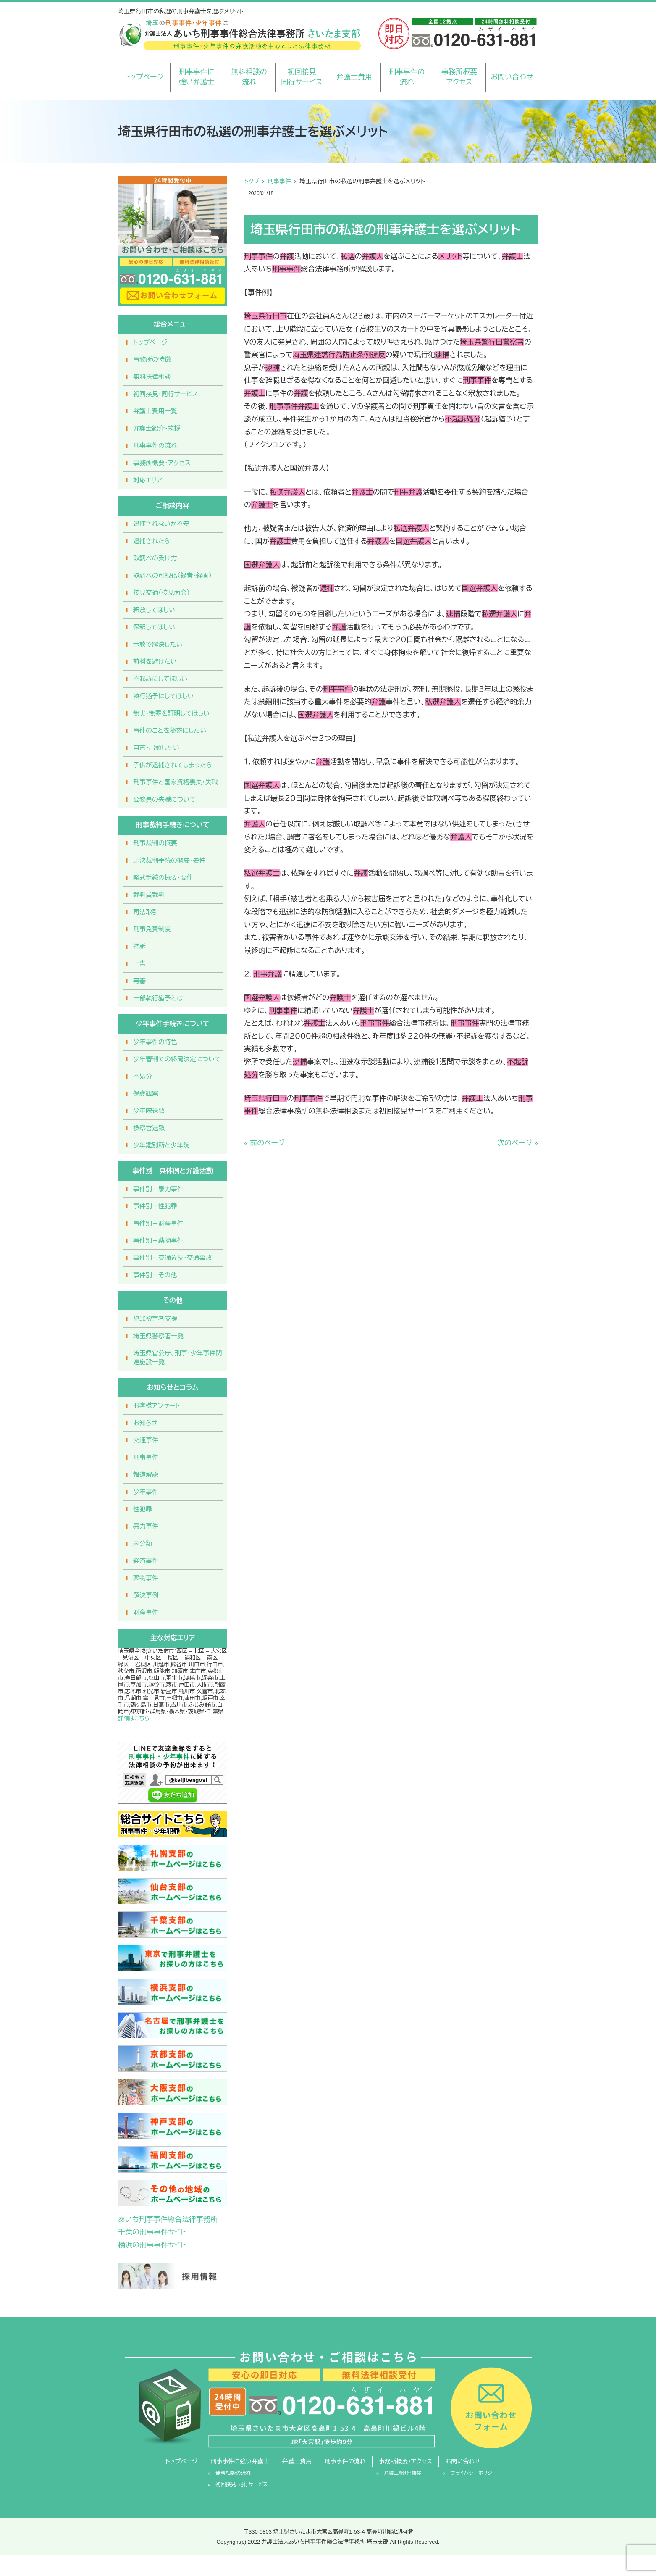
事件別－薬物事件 (158, 1240)
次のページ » (517, 1143)
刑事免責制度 (152, 929)
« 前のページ (264, 1143)
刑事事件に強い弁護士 (197, 77)
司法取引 (145, 912)
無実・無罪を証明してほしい (171, 713)
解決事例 (145, 1595)
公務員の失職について (164, 799)
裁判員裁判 (149, 894)
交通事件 (145, 1440)
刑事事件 (279, 181)
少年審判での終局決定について (177, 1059)
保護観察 (145, 1093)
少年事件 (145, 1491)
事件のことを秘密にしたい (169, 730)
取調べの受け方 (155, 558)
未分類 (142, 1543)
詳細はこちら (134, 1718)
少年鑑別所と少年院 (161, 1145)
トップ (251, 181)
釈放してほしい (154, 609)
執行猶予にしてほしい (163, 696)
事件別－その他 (155, 1275)
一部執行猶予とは (158, 998)
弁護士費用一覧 (155, 411)
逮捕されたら (151, 541)
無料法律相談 (152, 376)
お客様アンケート (156, 1405)
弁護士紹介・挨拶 (157, 428)
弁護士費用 (354, 77)
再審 (139, 980)
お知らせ (145, 1422)
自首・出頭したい (156, 747)
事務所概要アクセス (459, 77)
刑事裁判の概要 (155, 843)
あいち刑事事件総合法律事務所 (168, 2219)
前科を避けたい (155, 661)
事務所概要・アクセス (162, 462)
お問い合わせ (512, 77)
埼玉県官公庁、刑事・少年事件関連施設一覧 (177, 1358)
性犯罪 (142, 1509)
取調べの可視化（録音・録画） (172, 575)
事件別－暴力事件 (158, 1188)
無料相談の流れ (249, 77)
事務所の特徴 (152, 359)
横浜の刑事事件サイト (152, 2245)
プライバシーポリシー (473, 2473)
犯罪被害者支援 (155, 1318)
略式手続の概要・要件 (163, 877)
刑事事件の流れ (407, 77)
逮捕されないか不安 (161, 523)
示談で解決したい (157, 644)
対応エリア (147, 480)
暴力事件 (145, 1526)
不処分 (142, 1076)
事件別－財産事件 (158, 1223)
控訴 (139, 946)
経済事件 (145, 1560)
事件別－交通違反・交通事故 (172, 1257)
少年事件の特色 (155, 1041)
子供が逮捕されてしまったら (172, 764)
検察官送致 (149, 1127)
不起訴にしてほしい (160, 678)
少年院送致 (149, 1110)
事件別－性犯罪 (155, 1206)
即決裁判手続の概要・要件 (169, 860)
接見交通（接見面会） (161, 592)
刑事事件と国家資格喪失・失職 (175, 782)
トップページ (144, 77)
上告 (139, 963)
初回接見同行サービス (302, 77)
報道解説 (145, 1474)
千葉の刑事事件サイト (152, 2232)
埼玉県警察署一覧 (158, 1335)
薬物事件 (145, 1577)
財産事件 (145, 1612)
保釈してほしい (154, 627)
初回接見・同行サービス (165, 393)
